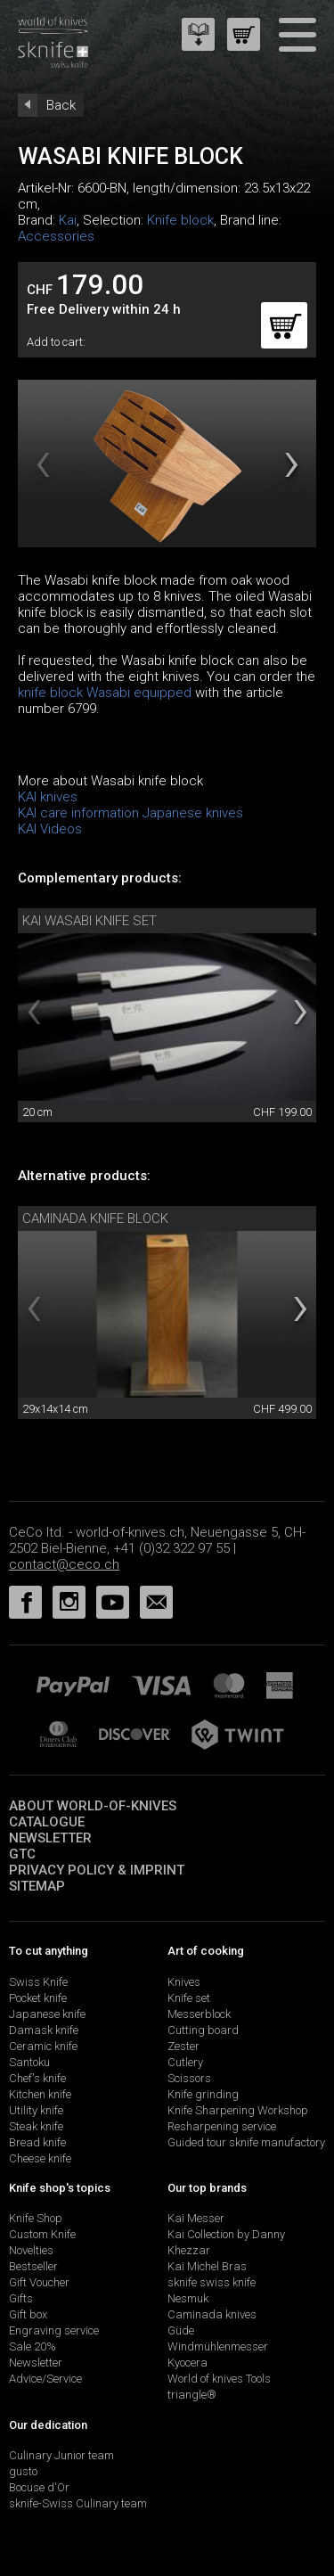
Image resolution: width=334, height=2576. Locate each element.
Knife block (180, 220)
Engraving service (54, 2330)
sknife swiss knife (211, 2282)
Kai (68, 220)
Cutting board (203, 2030)
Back (61, 105)
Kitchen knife (40, 2094)
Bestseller (33, 2266)
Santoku (29, 2062)
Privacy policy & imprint (96, 1870)
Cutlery (185, 2062)
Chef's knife (37, 2078)
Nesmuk (187, 2298)
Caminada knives (212, 2314)
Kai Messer (195, 2218)
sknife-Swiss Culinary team (78, 2503)
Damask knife (43, 2030)
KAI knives (47, 797)
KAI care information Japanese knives (130, 813)
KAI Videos (50, 829)
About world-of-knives (92, 1806)
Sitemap (37, 1886)
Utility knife (36, 2110)
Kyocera (187, 2362)
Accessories (56, 236)
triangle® (191, 2394)
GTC (22, 1854)
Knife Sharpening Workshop (237, 2110)
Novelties (31, 2250)
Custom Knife (42, 2234)
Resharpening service (221, 2126)
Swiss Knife (38, 1982)
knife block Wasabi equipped (104, 693)
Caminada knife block (95, 1218)
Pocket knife (38, 1998)
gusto (23, 2471)
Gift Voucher (39, 2282)
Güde (180, 2330)
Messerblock (199, 2014)
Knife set (188, 1998)
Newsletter (50, 1838)
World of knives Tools (219, 2378)
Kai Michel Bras (207, 2266)
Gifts (21, 2298)
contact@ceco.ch (64, 1564)
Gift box (28, 2314)
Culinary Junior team (61, 2455)
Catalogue (47, 1822)
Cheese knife (40, 2158)
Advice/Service (45, 2378)
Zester (183, 2046)
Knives (183, 1982)
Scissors (189, 2078)
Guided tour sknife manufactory (246, 2142)
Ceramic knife (43, 2046)
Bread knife (37, 2142)
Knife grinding (203, 2094)
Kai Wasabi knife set (89, 921)
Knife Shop (35, 2218)
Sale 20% (32, 2346)
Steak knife (36, 2126)
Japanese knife (47, 2014)
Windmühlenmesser (217, 2346)
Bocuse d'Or (39, 2487)
